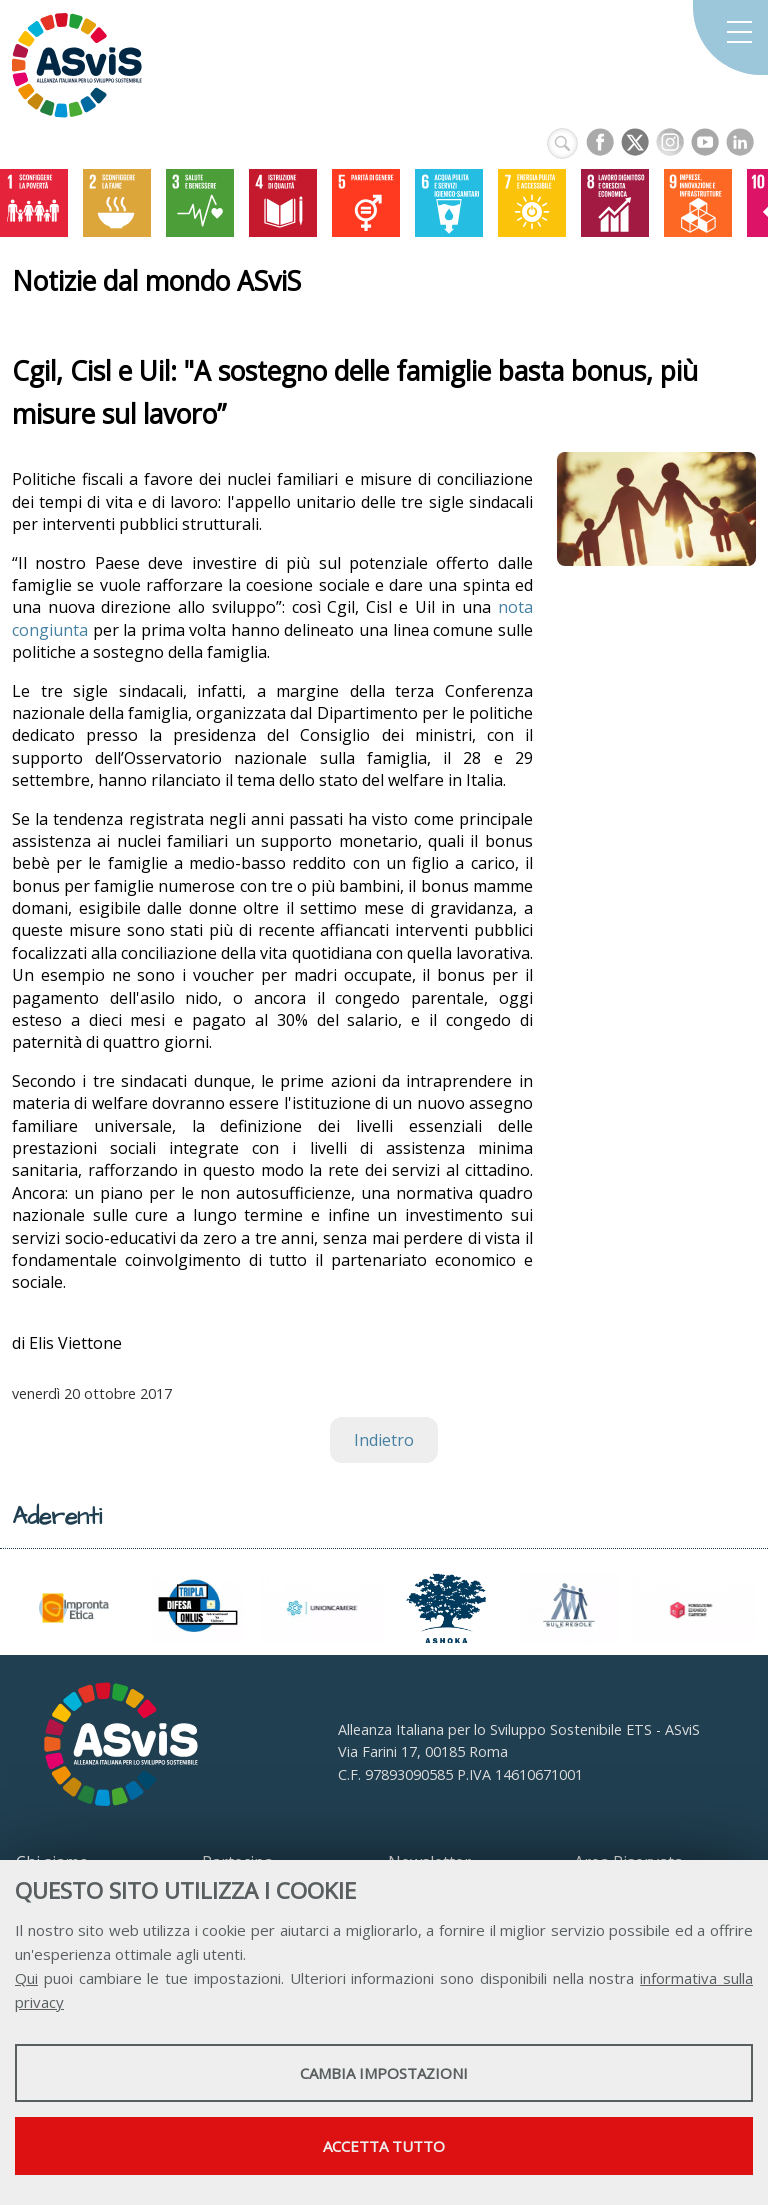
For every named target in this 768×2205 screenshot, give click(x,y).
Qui (26, 1978)
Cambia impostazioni (384, 2073)
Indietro (384, 1440)
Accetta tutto (384, 2146)
